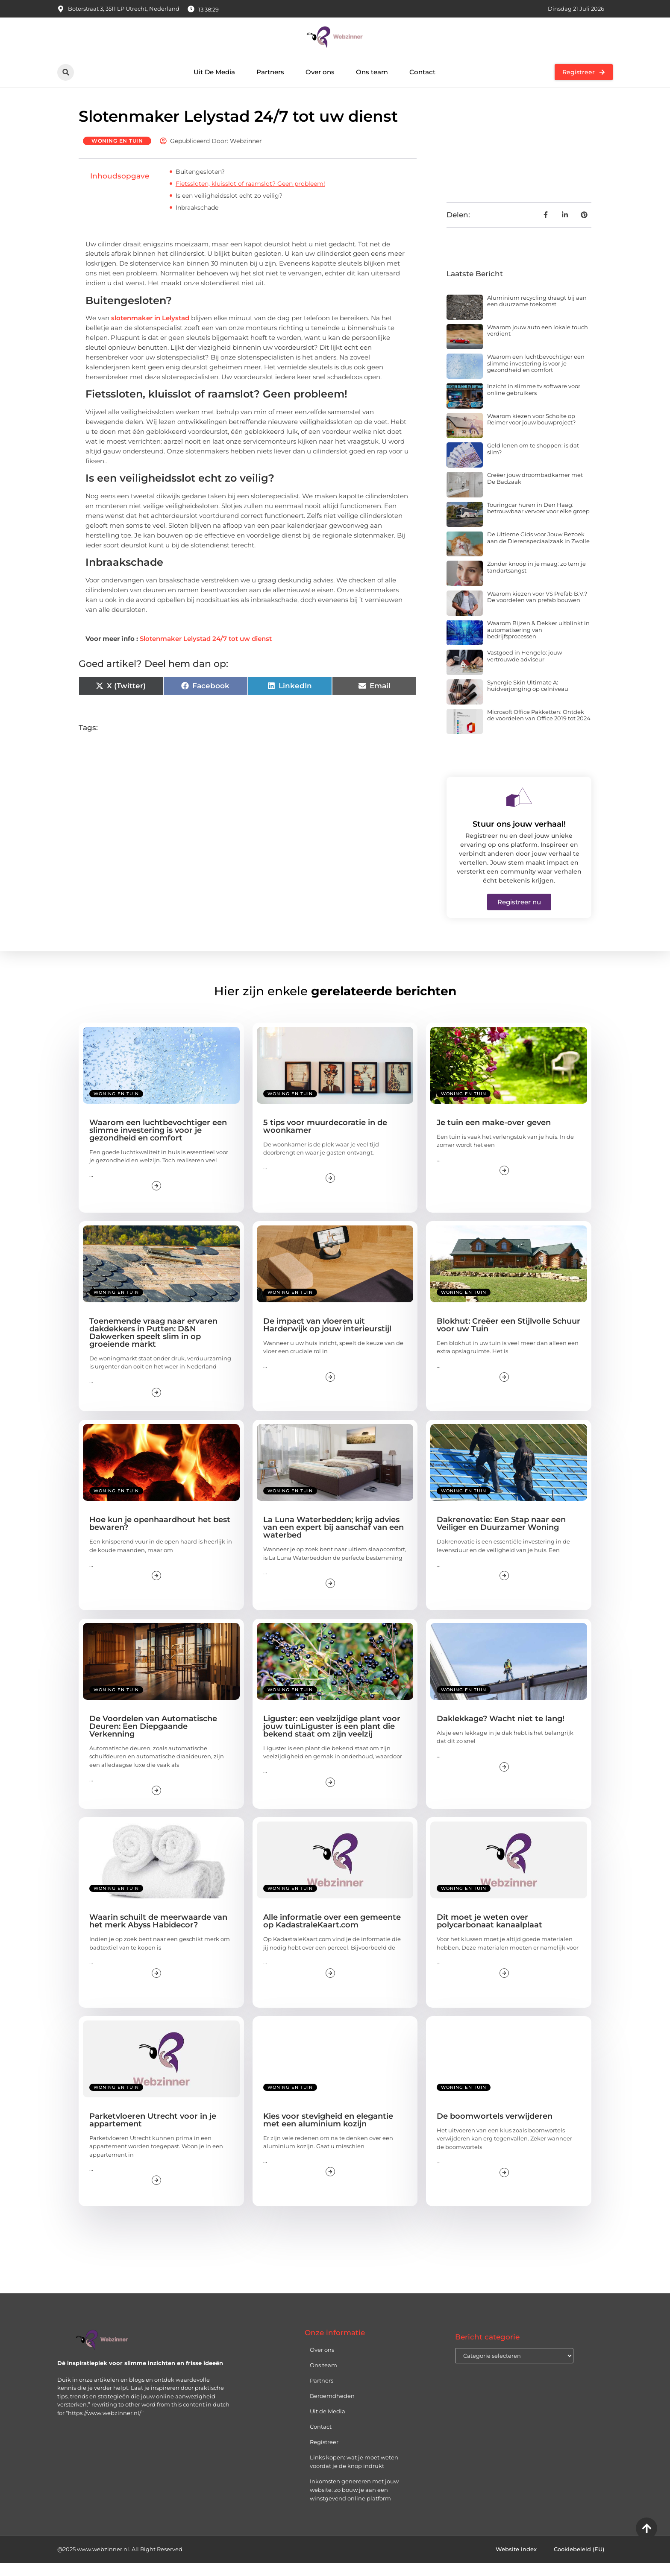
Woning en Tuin (117, 153)
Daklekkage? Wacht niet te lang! (500, 1731)
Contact (422, 72)
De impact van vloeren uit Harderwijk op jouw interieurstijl (327, 1337)
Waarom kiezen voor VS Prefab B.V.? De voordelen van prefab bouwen (537, 610)
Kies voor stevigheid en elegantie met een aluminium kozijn (328, 2132)
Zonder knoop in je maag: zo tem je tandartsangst (536, 580)
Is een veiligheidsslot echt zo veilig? (229, 208)
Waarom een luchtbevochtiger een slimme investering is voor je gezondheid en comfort (536, 376)
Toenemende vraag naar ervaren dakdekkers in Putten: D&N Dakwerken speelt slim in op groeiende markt (153, 1345)
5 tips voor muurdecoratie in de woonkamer (325, 1138)
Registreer (324, 2454)
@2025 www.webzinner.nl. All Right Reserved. (120, 2561)
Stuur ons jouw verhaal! (519, 837)
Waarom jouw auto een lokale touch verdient (537, 343)
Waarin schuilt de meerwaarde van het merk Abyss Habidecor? (158, 1933)
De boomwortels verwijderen (494, 2128)
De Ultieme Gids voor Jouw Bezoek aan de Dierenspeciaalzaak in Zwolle (538, 550)
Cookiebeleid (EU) (579, 2561)
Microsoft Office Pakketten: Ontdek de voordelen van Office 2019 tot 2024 (539, 728)
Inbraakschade (197, 220)
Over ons (320, 72)
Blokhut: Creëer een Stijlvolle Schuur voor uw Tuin (508, 1337)
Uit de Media (327, 2424)
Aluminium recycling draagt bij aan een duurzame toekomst (537, 313)
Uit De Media (214, 72)
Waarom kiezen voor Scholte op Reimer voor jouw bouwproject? (531, 432)
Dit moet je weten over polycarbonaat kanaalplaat (489, 1933)
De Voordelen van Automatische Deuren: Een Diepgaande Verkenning (153, 1739)
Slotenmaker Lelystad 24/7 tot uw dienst (206, 651)
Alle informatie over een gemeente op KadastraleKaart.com (332, 1933)
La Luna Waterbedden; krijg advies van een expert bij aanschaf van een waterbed (333, 1540)
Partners (270, 72)
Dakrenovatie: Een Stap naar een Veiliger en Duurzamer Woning (501, 1536)
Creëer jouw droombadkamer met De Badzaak (535, 491)
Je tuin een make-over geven (494, 1135)
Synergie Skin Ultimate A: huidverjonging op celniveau (527, 698)
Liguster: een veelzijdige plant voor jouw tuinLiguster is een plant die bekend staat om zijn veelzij (331, 1739)
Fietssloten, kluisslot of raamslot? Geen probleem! (250, 196)
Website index (516, 2561)
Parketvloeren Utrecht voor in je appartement (152, 2132)
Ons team (372, 72)
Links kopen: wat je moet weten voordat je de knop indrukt (354, 2474)
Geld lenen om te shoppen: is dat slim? (533, 461)
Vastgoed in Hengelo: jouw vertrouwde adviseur (524, 668)
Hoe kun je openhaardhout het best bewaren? (159, 1536)
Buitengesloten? (200, 184)
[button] (65, 72)
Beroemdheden (332, 2408)
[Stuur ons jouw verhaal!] (519, 810)
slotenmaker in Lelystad (150, 331)
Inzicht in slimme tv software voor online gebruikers (533, 402)
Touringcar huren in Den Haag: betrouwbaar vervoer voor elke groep (538, 521)
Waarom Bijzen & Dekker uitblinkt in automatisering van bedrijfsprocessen (538, 642)
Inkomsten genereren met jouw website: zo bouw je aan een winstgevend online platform (354, 2503)
